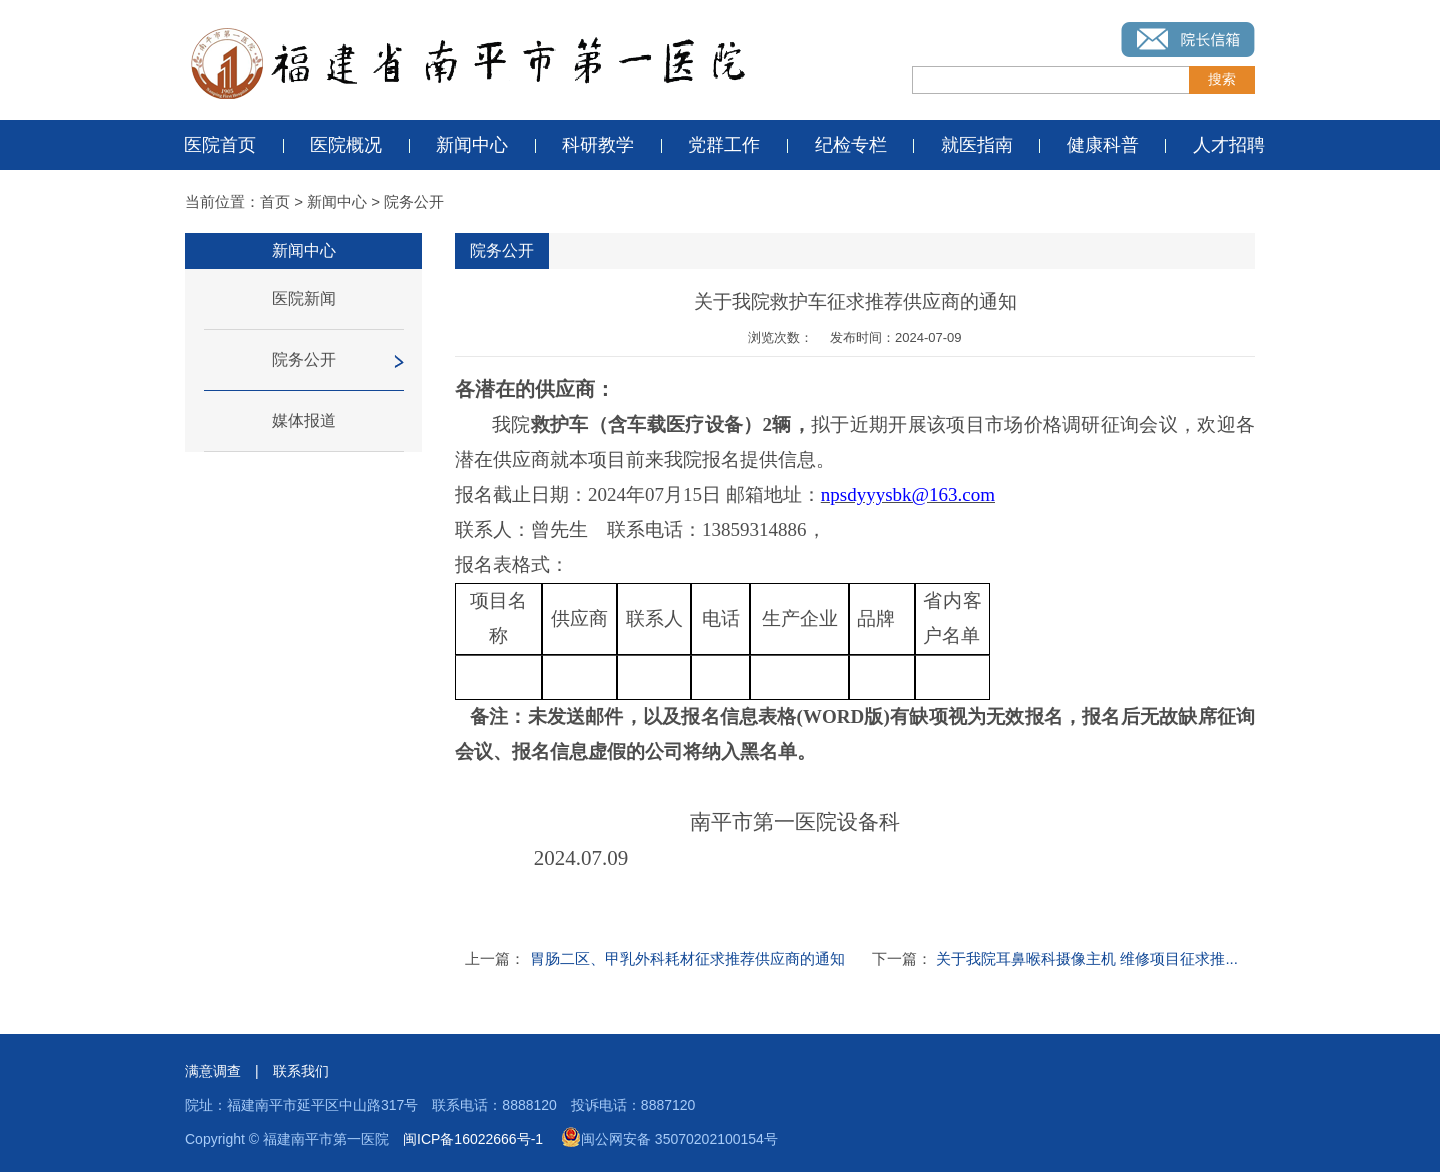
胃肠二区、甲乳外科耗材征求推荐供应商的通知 (687, 958)
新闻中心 (472, 145)
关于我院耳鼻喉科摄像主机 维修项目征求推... (1087, 958)
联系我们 (301, 1071)
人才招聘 (1229, 145)
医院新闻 (304, 298)
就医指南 (977, 145)
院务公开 (414, 201)
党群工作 (724, 145)
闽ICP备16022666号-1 (473, 1139)
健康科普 (1103, 145)
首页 (275, 201)
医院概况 (346, 145)
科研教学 (598, 145)
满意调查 (213, 1071)
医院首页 (220, 145)
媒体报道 (304, 420)
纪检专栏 (851, 145)
